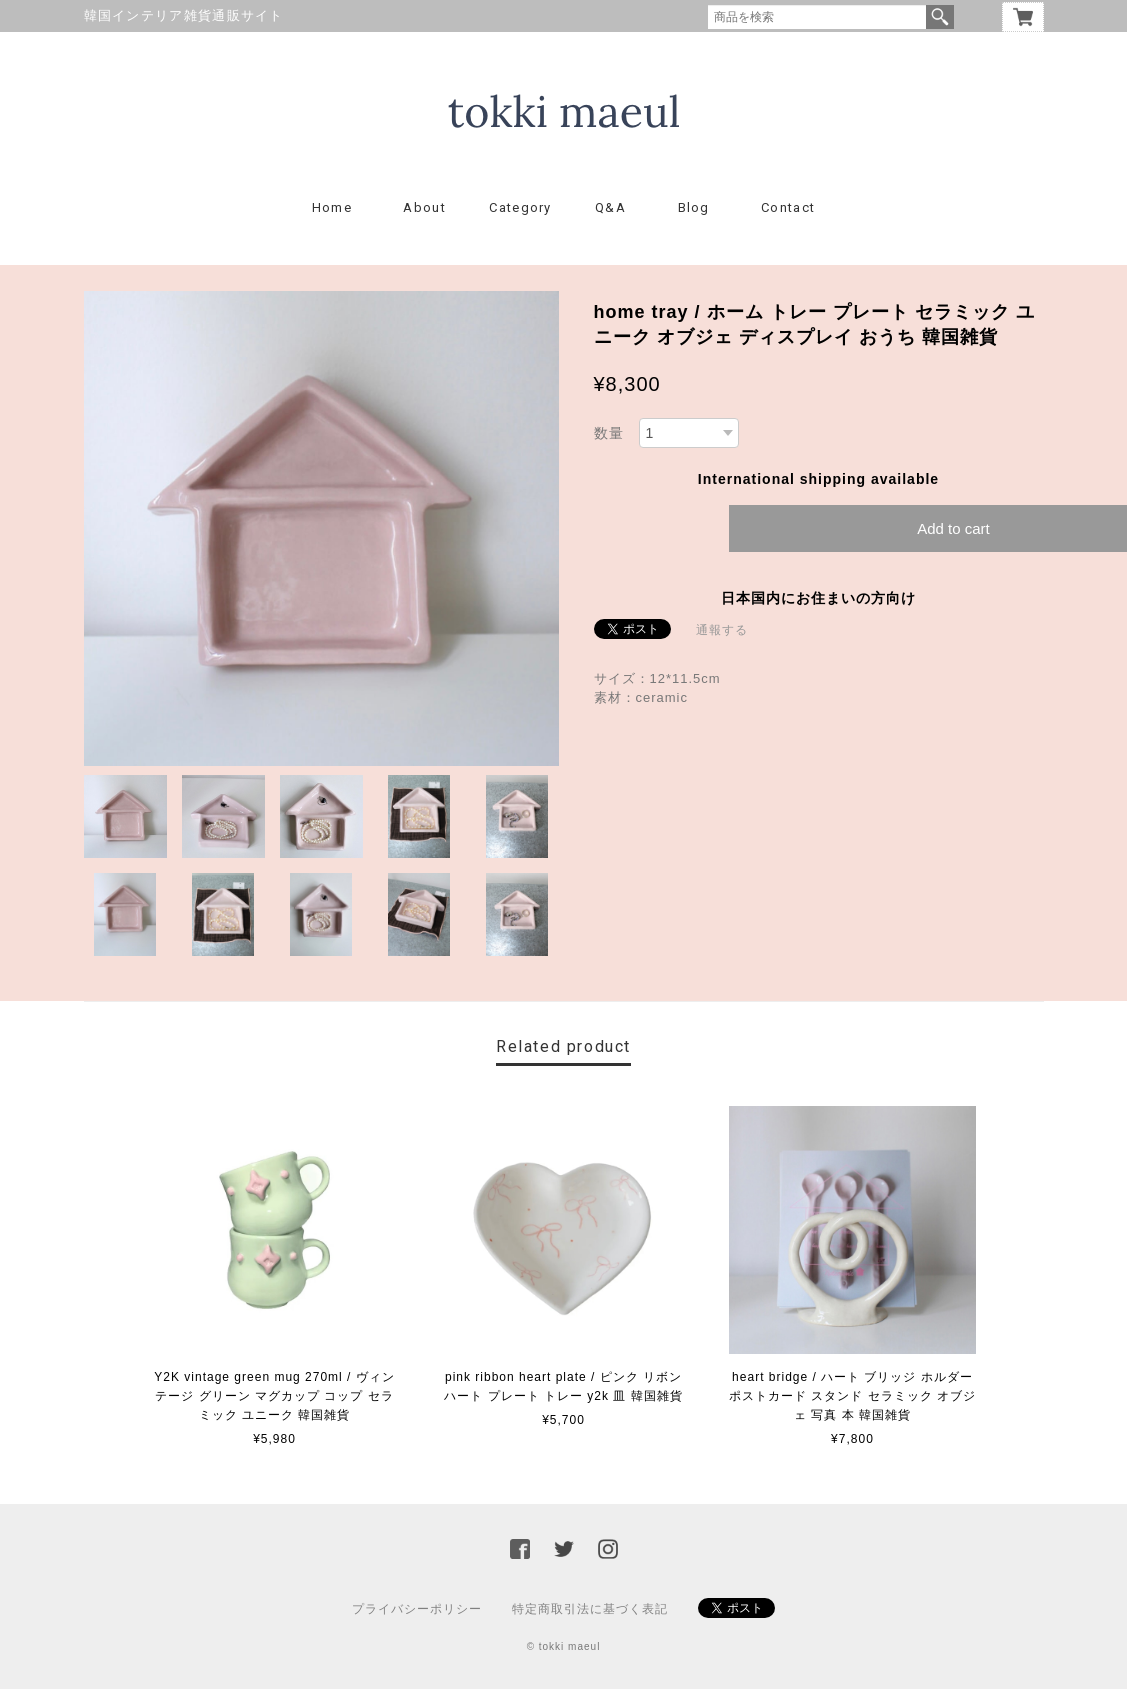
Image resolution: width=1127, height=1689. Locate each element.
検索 (940, 17)
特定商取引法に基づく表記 (590, 1609)
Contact (788, 207)
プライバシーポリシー (417, 1609)
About (424, 207)
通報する (722, 630)
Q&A (610, 207)
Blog (694, 207)
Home (332, 207)
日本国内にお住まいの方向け (818, 598)
